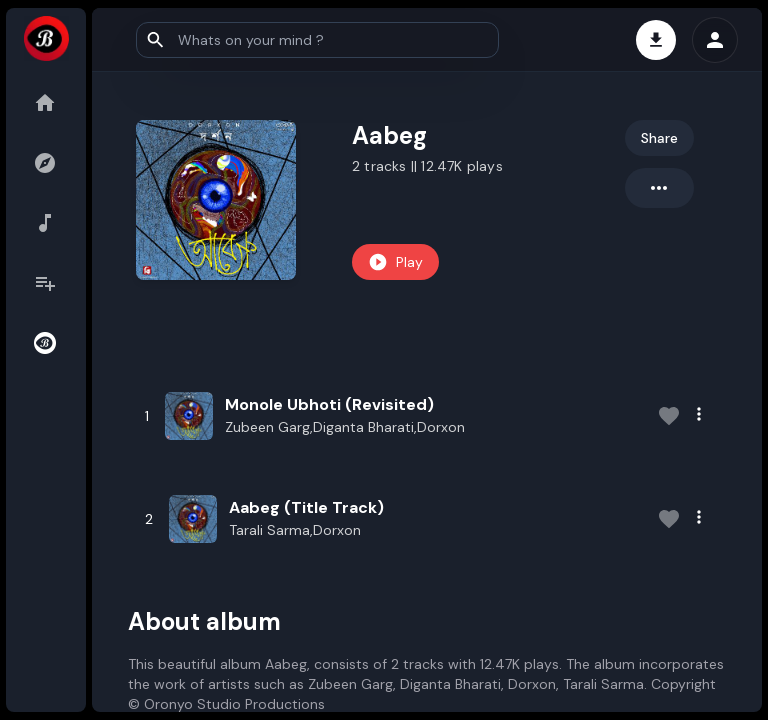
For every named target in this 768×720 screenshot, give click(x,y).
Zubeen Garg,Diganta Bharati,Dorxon (345, 427)
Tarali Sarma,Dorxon (295, 530)
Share (659, 138)
